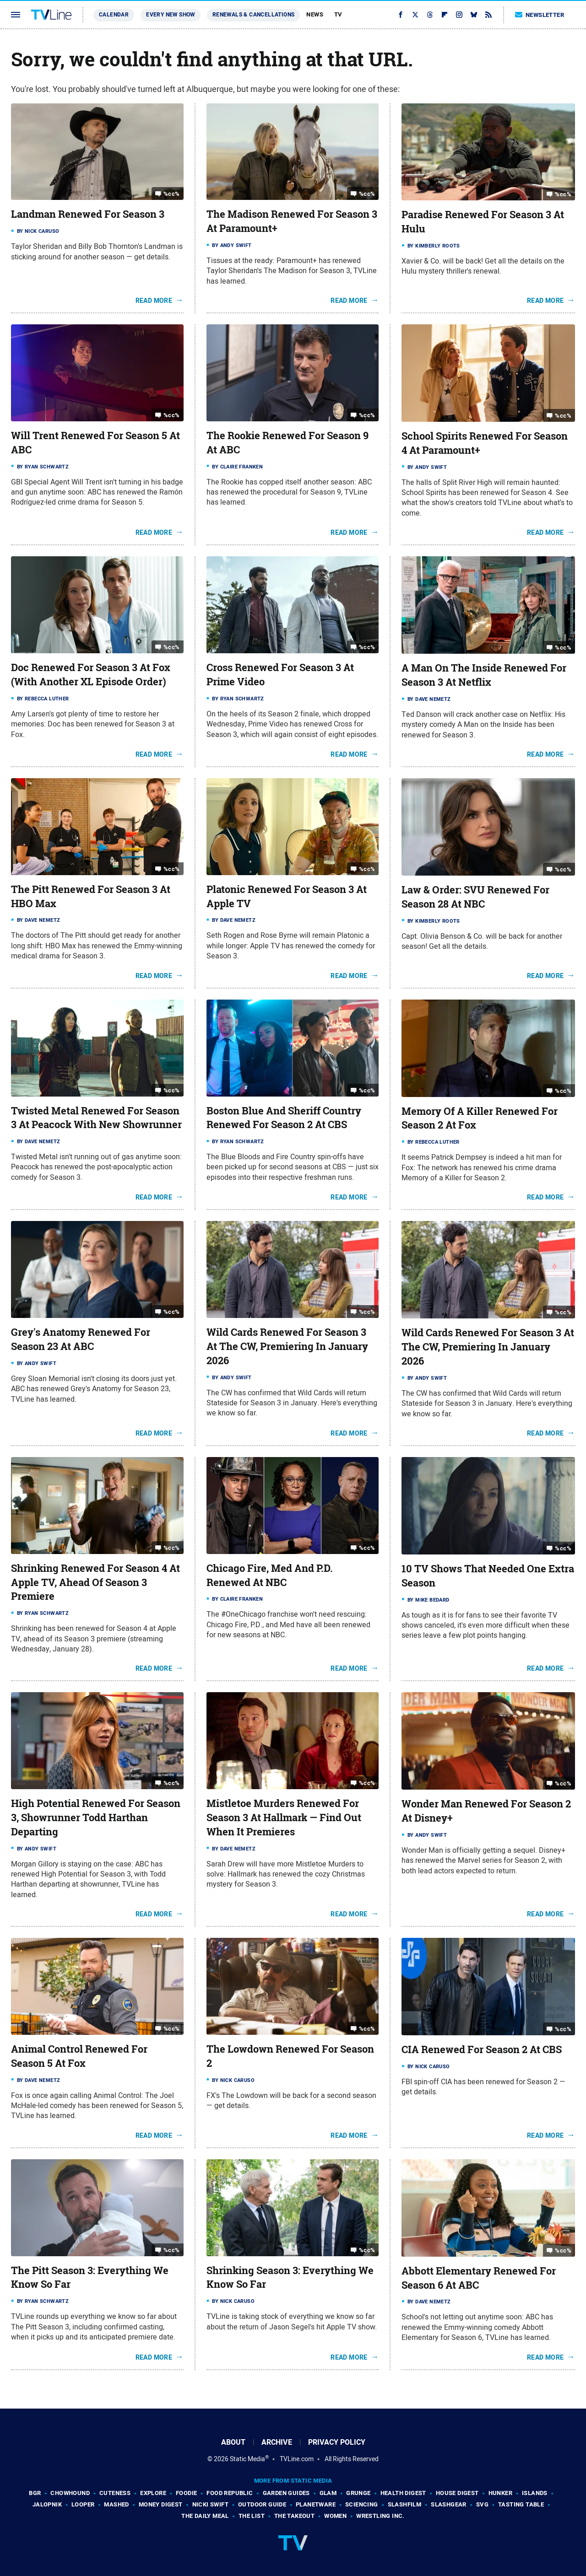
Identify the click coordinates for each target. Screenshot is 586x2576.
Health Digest (403, 2493)
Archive (276, 2442)
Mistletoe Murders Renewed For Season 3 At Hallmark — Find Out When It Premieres (283, 1817)
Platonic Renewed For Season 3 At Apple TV (286, 896)
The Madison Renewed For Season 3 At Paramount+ (291, 221)
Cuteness (114, 2493)
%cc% (171, 193)
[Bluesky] (474, 15)
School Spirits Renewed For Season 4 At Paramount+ (485, 443)
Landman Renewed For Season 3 (87, 214)
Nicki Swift (210, 2504)
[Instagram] (459, 15)
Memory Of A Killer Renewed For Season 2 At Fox (480, 1118)
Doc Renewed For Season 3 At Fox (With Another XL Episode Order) (90, 674)
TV (338, 14)
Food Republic (229, 2493)
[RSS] (488, 15)
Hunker (500, 2493)
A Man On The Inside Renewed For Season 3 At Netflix (484, 675)
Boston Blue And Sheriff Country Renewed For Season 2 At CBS (283, 1118)
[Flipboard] (444, 15)
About (233, 2442)
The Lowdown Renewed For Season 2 (290, 2056)
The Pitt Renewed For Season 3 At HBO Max (90, 896)
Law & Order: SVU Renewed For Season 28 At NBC (475, 897)
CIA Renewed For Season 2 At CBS (482, 2049)
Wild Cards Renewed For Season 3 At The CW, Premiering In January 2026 (287, 1346)
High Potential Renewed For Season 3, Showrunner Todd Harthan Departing (95, 1817)
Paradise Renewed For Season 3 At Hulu (483, 222)
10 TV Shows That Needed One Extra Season (488, 1576)
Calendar (114, 15)
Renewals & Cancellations (253, 15)
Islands (535, 2493)
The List (252, 2515)
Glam (328, 2493)
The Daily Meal (205, 2515)
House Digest (457, 2493)
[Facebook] (400, 15)
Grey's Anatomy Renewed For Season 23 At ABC (80, 1339)
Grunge (358, 2493)
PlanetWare (316, 2504)
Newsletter (539, 15)
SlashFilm (405, 2504)
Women (335, 2515)
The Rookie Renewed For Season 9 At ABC (287, 443)
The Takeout (294, 2515)
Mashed (116, 2504)
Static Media (247, 2458)
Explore (153, 2493)
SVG (482, 2504)
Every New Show (170, 15)
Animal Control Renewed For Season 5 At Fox (79, 2056)
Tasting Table (521, 2504)
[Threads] (430, 15)
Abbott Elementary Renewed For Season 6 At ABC (479, 2278)
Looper (82, 2504)
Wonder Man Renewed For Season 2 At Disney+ (486, 1811)
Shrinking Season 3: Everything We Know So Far (290, 2277)
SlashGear (449, 2504)
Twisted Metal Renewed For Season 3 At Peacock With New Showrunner (96, 1118)
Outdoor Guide (262, 2504)
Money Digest (161, 2504)
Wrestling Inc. (380, 2515)
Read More (154, 300)
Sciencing (361, 2504)
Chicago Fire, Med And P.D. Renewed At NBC (269, 1575)
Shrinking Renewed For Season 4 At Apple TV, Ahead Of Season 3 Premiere (95, 1582)
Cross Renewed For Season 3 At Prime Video (280, 674)
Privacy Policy (336, 2442)
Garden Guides (286, 2493)
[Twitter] (415, 15)
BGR (35, 2493)
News (314, 14)
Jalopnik (47, 2504)
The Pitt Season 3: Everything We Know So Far (89, 2277)
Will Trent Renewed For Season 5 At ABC (95, 443)
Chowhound (70, 2493)
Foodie (186, 2493)
